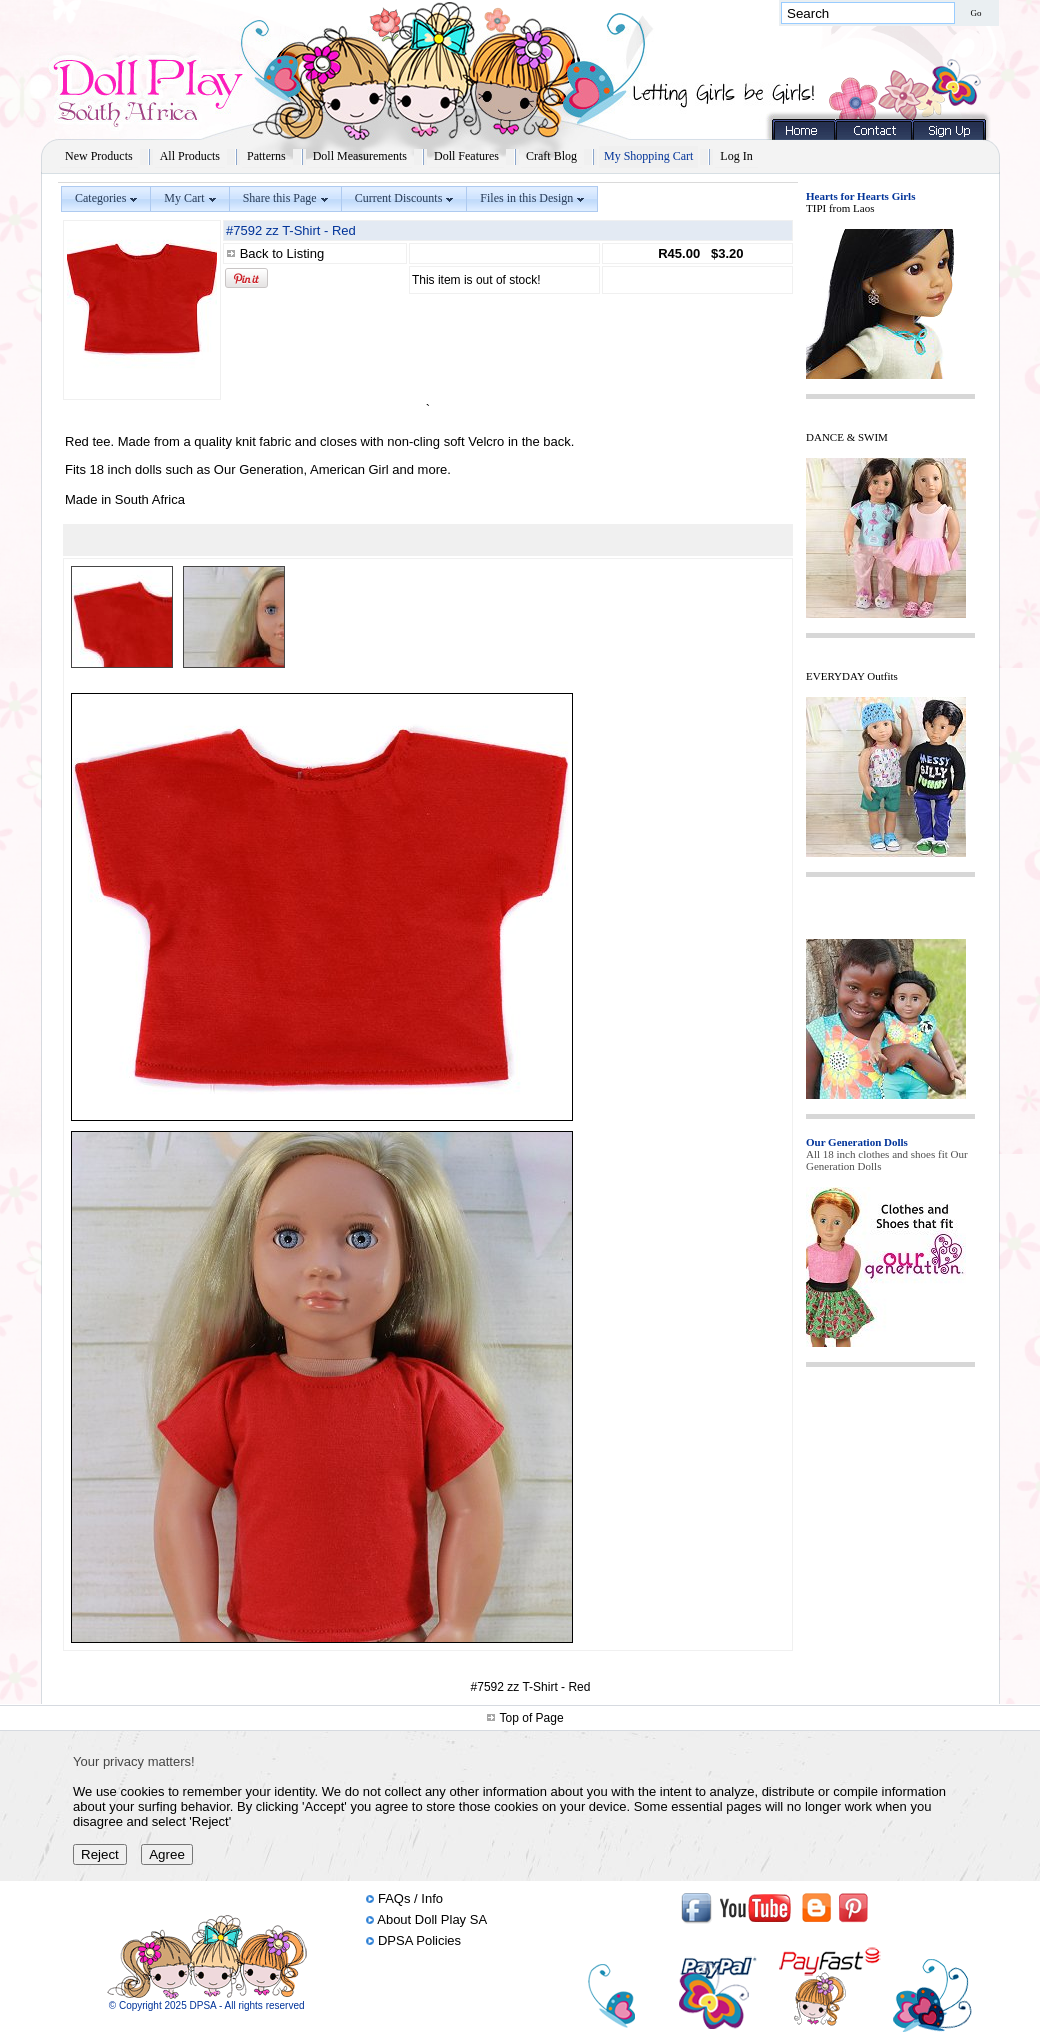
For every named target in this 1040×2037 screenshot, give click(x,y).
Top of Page (532, 1718)
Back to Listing (282, 253)
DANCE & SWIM (847, 437)
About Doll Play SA (432, 1919)
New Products (99, 156)
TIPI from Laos (840, 208)
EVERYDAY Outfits (852, 676)
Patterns (266, 156)
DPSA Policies (419, 1940)
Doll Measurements (360, 156)
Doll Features (466, 156)
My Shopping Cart (648, 156)
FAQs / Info (410, 1898)
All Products (190, 156)
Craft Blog (551, 156)
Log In (736, 156)
